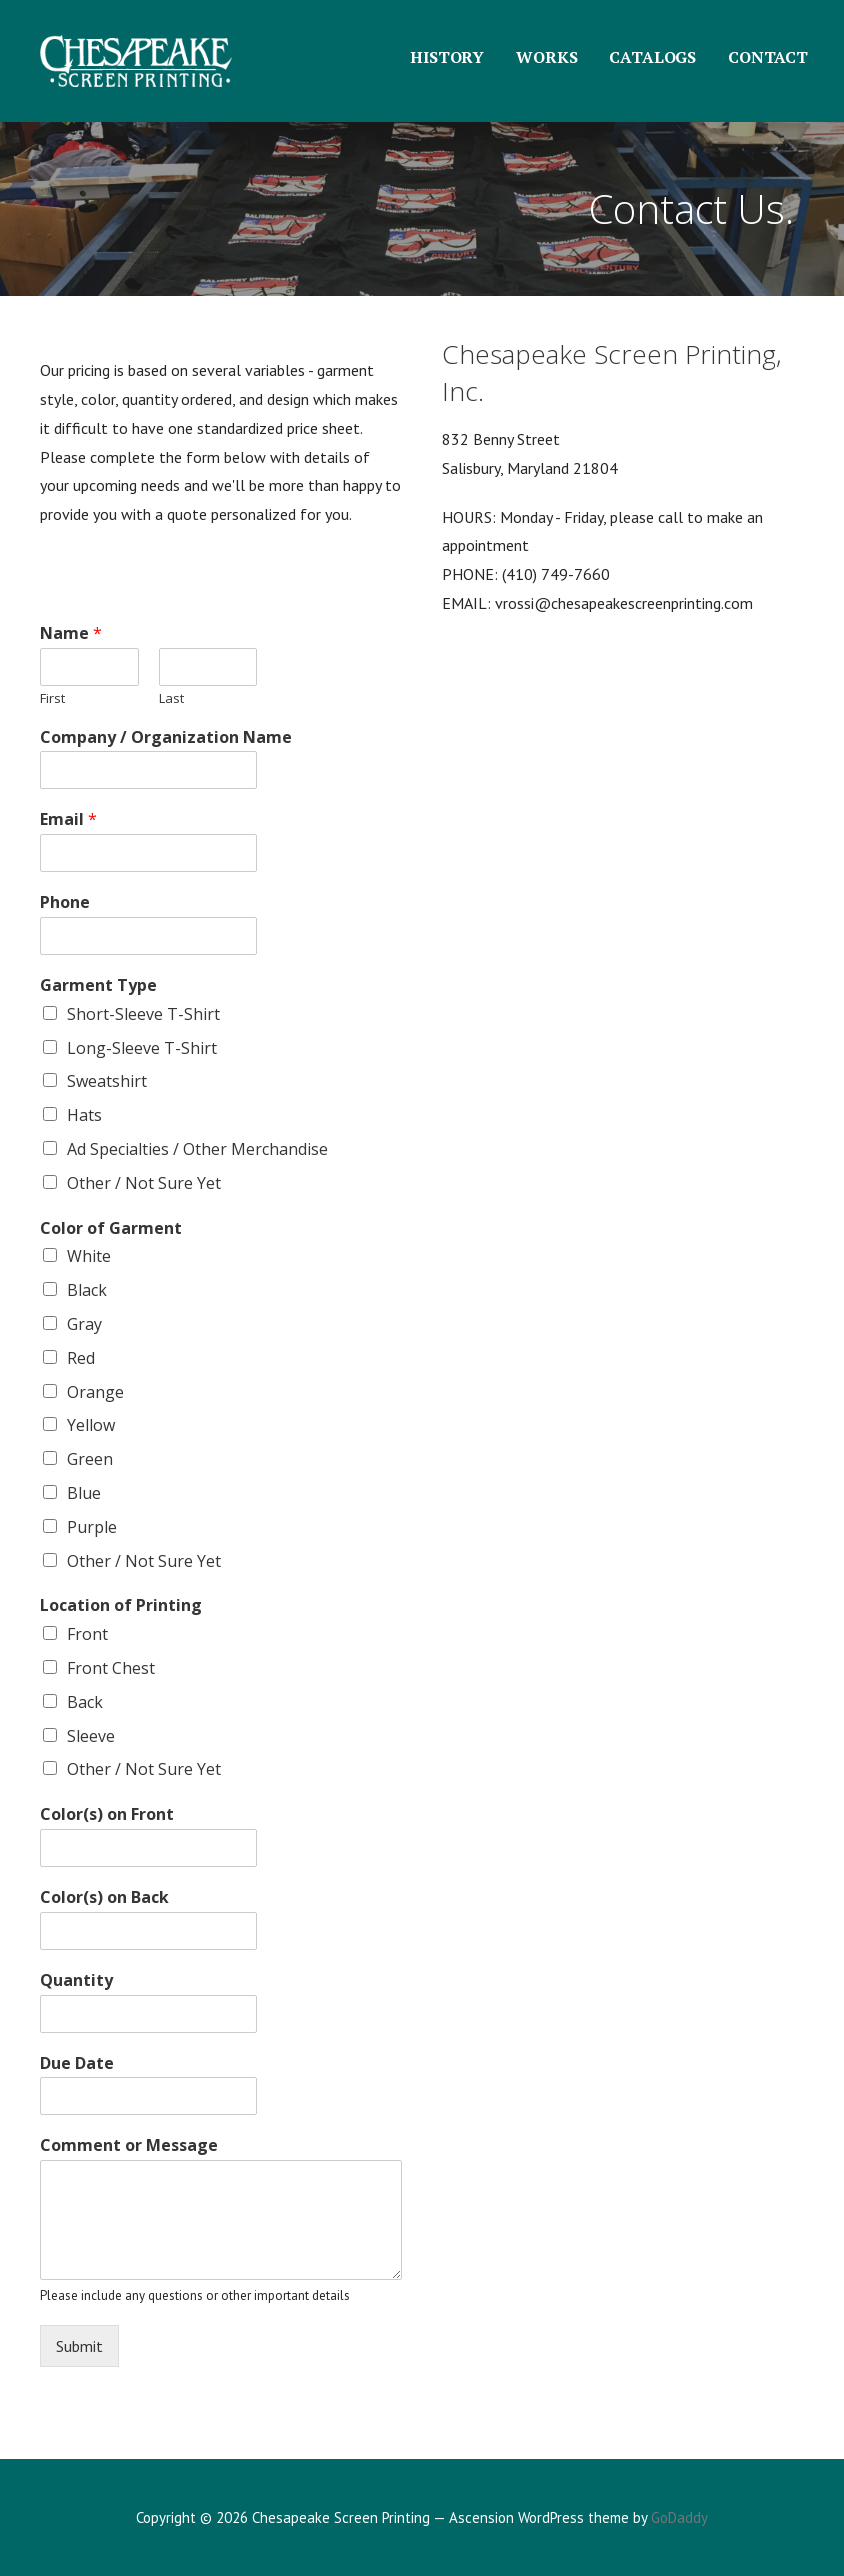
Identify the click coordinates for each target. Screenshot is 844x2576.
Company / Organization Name (166, 737)
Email (68, 819)
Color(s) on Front (107, 1814)
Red (81, 1358)
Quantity (76, 1980)
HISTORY (447, 57)
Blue (84, 1493)
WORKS (546, 57)
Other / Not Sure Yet (144, 1183)
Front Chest (111, 1668)
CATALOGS (652, 57)
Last (171, 698)
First (52, 698)
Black (87, 1290)
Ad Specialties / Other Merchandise (197, 1149)
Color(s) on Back (104, 1897)
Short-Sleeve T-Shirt (143, 1014)
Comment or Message (129, 2145)
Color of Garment (111, 1228)
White (89, 1256)
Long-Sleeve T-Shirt (142, 1048)
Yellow (91, 1425)
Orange (95, 1392)
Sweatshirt (107, 1081)
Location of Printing (121, 1605)
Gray (84, 1324)
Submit (79, 2346)
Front (87, 1634)
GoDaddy (679, 2517)
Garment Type (98, 985)
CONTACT (768, 57)
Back (85, 1702)
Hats (84, 1115)
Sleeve (91, 1736)
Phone (65, 902)
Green (90, 1459)
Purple (92, 1527)
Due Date (77, 2063)
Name (71, 633)
